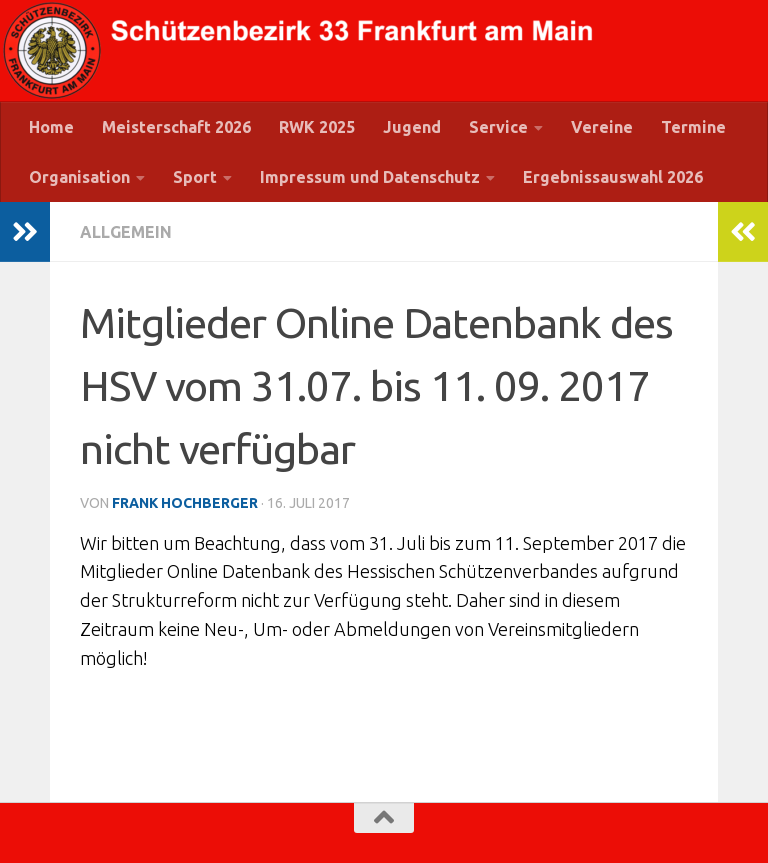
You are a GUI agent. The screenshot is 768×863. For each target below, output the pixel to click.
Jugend (412, 127)
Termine (693, 127)
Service (498, 127)
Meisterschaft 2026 (176, 127)
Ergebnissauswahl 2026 (613, 177)
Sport (195, 177)
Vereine (602, 127)
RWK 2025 (317, 127)
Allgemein (126, 232)
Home (51, 127)
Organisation (79, 177)
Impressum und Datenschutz (370, 177)
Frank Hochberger (185, 503)
